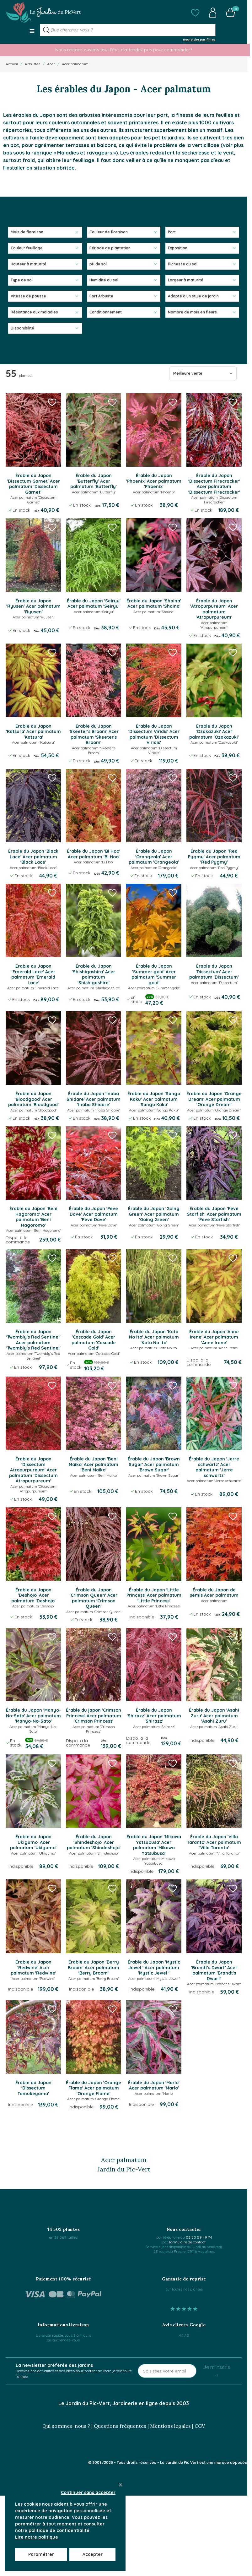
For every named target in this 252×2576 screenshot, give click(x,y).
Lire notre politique (36, 2537)
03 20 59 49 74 (199, 2237)
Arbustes (32, 64)
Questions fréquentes (120, 2426)
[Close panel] (120, 2484)
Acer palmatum (75, 64)
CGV (200, 2426)
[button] (195, 12)
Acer (51, 64)
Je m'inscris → (216, 2371)
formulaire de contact (187, 2242)
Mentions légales (170, 2426)
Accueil (12, 64)
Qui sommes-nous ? (66, 2426)
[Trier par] (203, 373)
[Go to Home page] (43, 13)
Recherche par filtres (199, 39)
